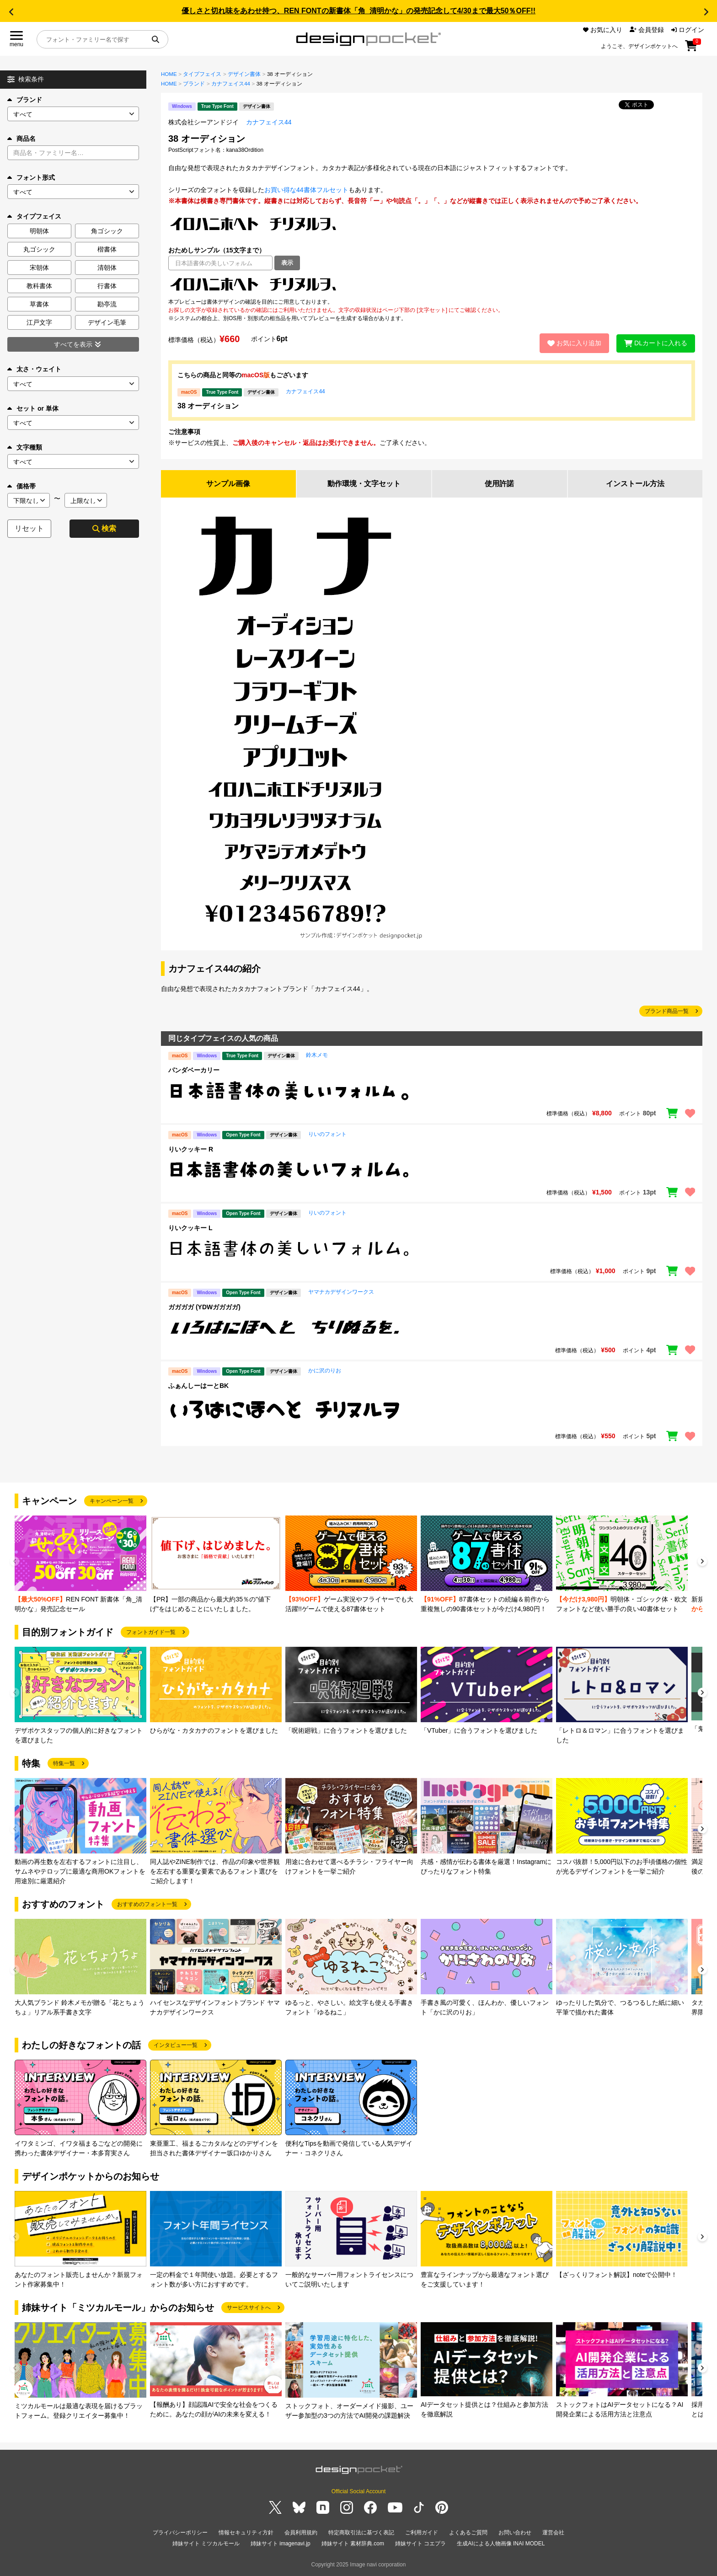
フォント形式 (31, 177)
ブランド (24, 99)
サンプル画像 (228, 483)
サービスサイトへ (249, 2307)
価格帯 (21, 486)
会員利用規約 (300, 2532)
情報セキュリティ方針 (246, 2532)
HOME (169, 74)
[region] (431, 284)
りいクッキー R (190, 1149)
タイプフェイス (202, 74)
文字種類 (24, 447)
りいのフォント (327, 1134)
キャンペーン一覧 (112, 1501)
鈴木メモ (317, 1055)
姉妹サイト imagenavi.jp (280, 2543)
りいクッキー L (190, 1228)
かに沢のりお (324, 1370)
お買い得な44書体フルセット (306, 189)
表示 (287, 262)
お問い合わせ (514, 2532)
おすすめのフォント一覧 (147, 1904)
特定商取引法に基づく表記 (361, 2532)
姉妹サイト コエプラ (420, 2543)
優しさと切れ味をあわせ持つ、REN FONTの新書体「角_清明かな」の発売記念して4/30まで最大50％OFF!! (358, 11)
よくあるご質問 (468, 2532)
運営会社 (553, 2532)
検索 (104, 528)
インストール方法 (635, 483)
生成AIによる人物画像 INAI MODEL (501, 2543)
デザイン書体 (244, 74)
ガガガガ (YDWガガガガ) (204, 1307)
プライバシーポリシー (180, 2532)
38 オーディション (208, 406)
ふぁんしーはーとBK (198, 1385)
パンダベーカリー (193, 1070)
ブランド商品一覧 (667, 1011)
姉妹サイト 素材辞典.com (352, 2543)
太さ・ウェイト (34, 369)
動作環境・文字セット (364, 483)
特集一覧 (64, 1763)
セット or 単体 (33, 408)
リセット (29, 528)
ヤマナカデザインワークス (341, 1292)
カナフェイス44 (230, 83)
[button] (11, 12)
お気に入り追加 (574, 343)
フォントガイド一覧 (151, 1632)
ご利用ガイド (421, 2532)
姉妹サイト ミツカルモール (206, 2543)
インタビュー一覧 (176, 2045)
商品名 (21, 138)
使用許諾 (499, 483)
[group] (80, 1565)
